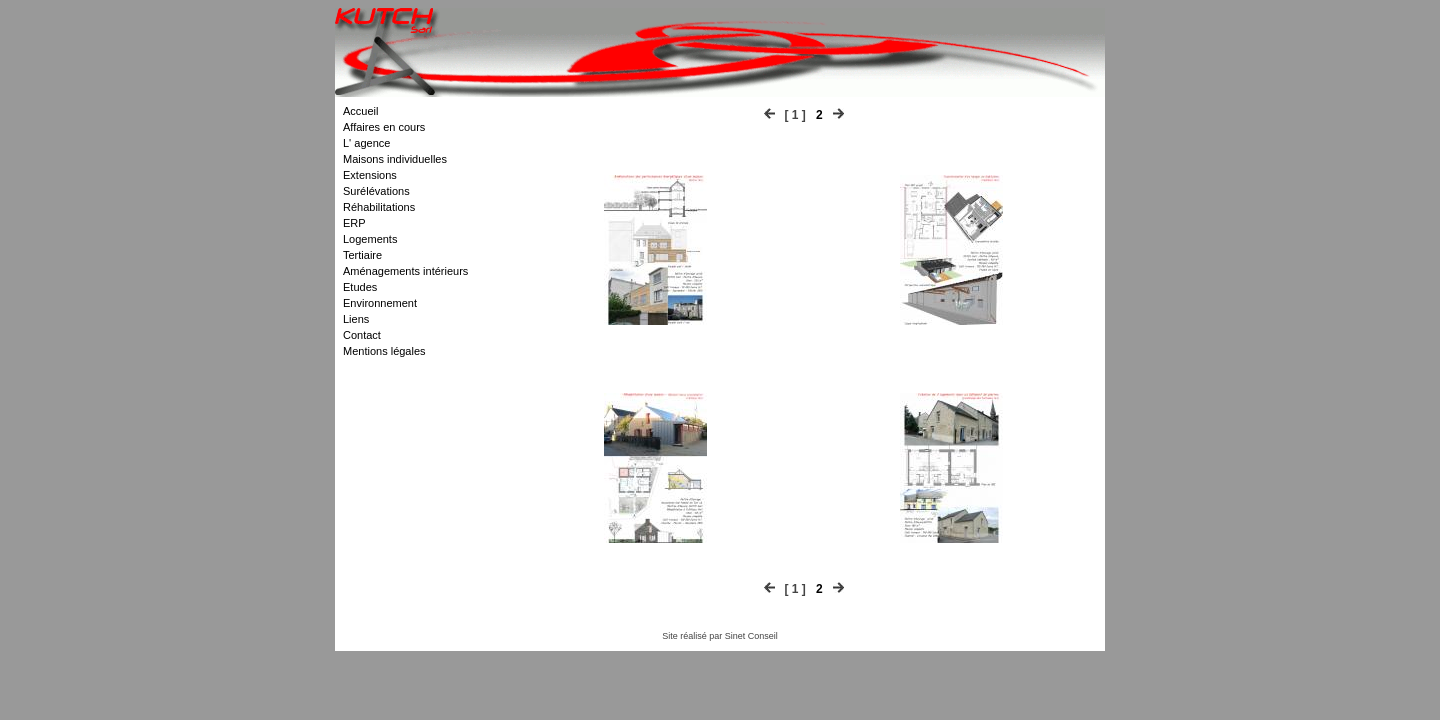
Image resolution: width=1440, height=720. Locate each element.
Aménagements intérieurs (405, 271)
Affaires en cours (384, 127)
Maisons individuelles (395, 159)
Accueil (360, 111)
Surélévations (376, 191)
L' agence (366, 143)
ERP (354, 223)
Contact (362, 335)
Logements (370, 239)
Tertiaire (362, 255)
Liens (356, 319)
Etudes (360, 287)
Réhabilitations (379, 207)
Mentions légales (384, 351)
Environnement (380, 303)
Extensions (370, 175)
